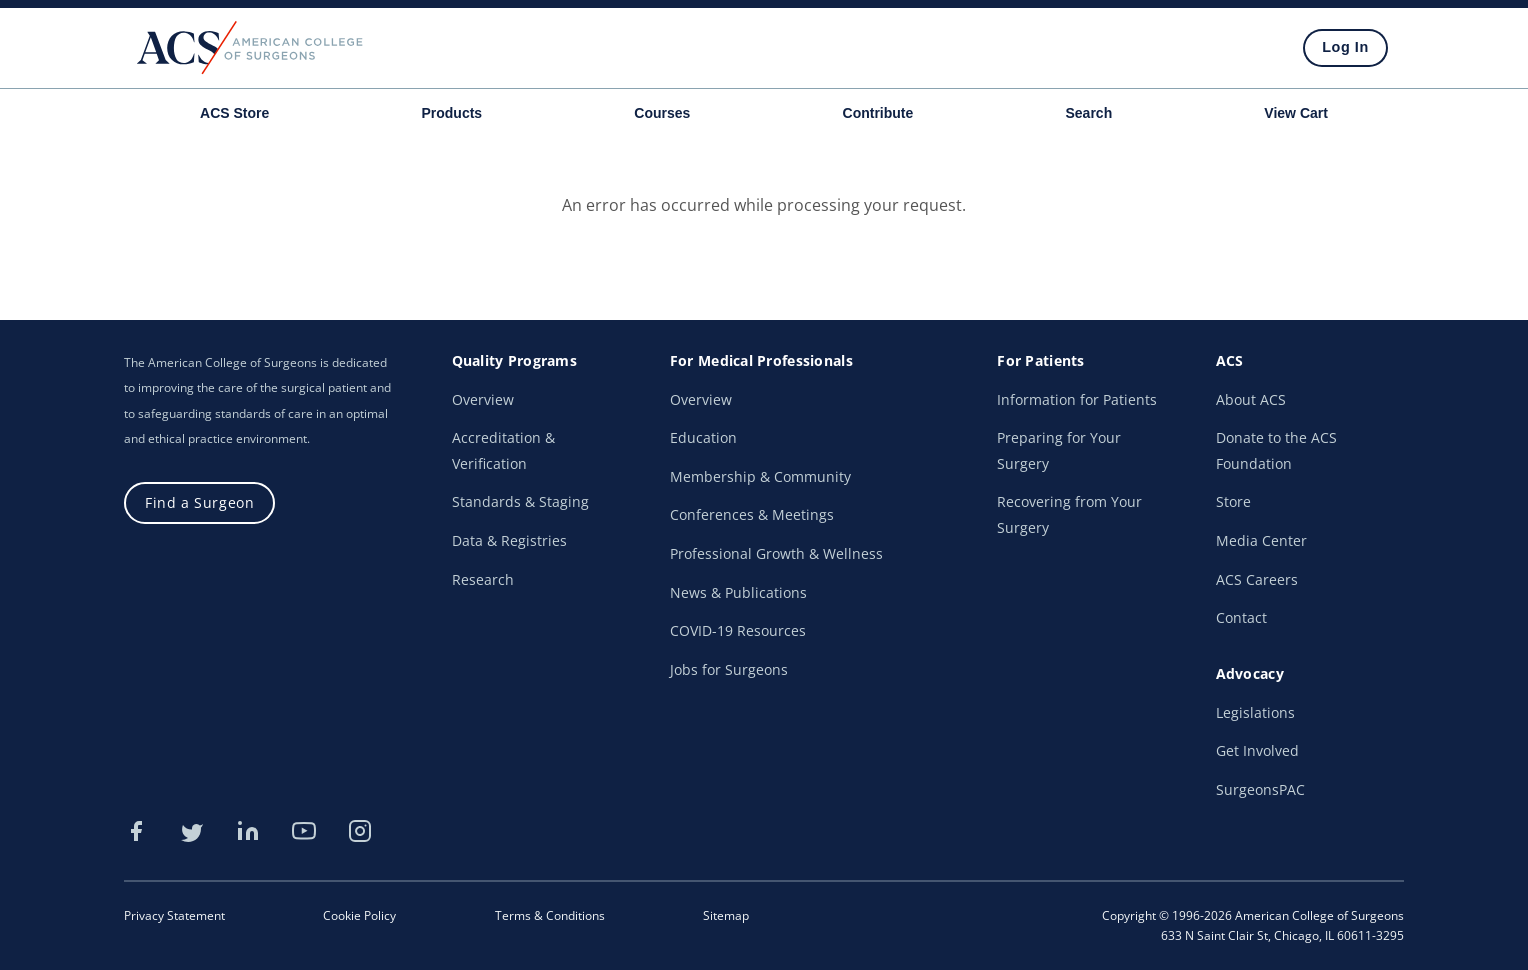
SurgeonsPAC (1260, 789)
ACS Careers (1257, 579)
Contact (1241, 617)
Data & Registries (509, 540)
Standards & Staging (520, 501)
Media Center (1261, 540)
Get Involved (1257, 750)
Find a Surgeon (199, 502)
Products (451, 113)
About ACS (1251, 399)
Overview (483, 399)
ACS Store (234, 113)
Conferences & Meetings (752, 514)
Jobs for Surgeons (729, 669)
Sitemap (726, 915)
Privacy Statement (174, 915)
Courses (662, 113)
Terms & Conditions (550, 915)
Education (703, 437)
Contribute (878, 113)
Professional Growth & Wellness (776, 553)
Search (1088, 113)
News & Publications (738, 592)
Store (1233, 501)
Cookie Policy (359, 915)
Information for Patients (1077, 399)
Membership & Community (760, 476)
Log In (1345, 47)
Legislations (1255, 712)
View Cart (1296, 113)
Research (483, 579)
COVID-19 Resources (738, 630)
